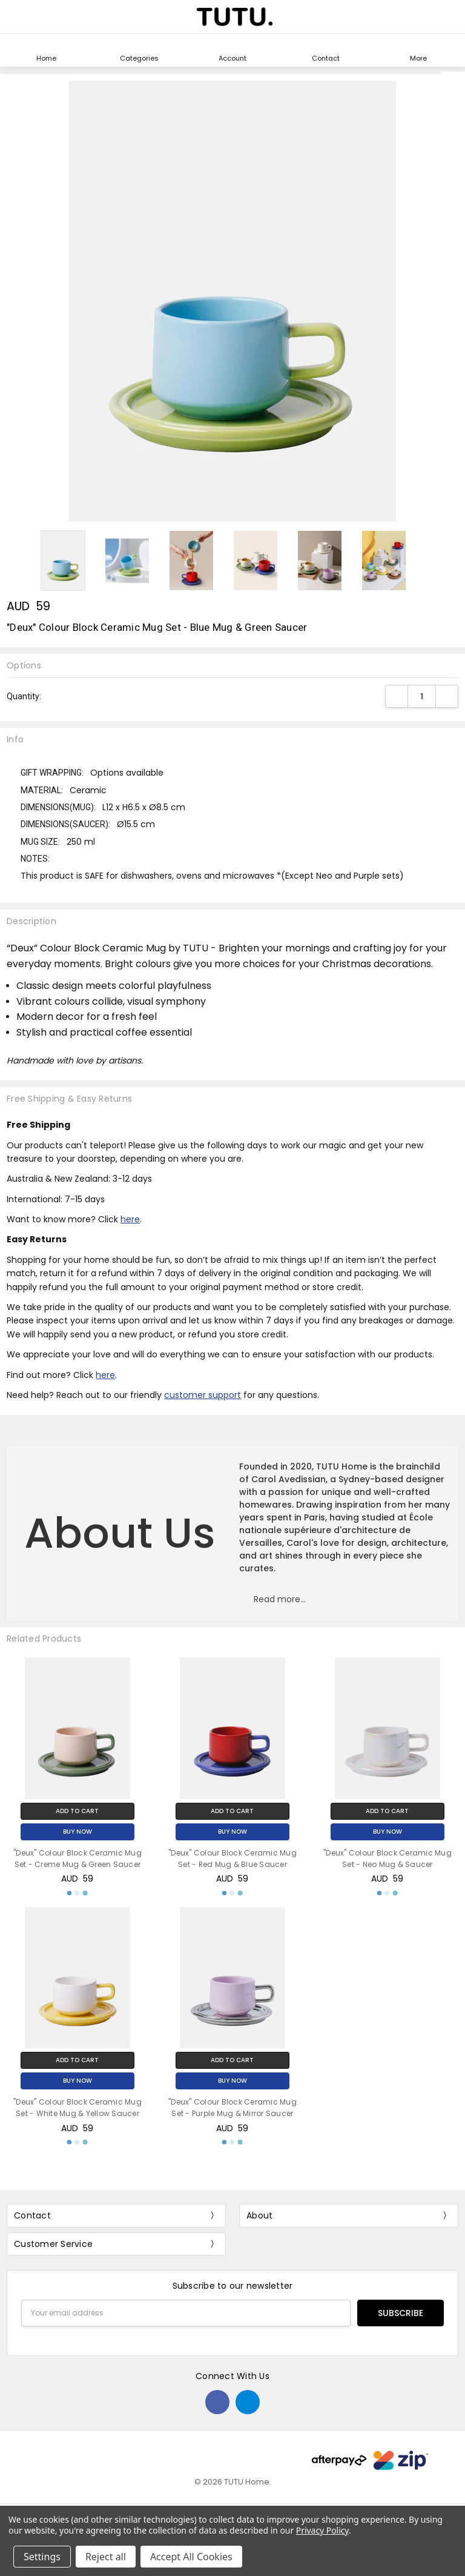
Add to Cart (77, 1811)
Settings (42, 2556)
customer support (202, 1395)
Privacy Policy (322, 2530)
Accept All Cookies (191, 2556)
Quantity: (24, 696)
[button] (279, 1604)
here (130, 1219)
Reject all (105, 2556)
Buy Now (77, 1831)
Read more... (280, 1599)
